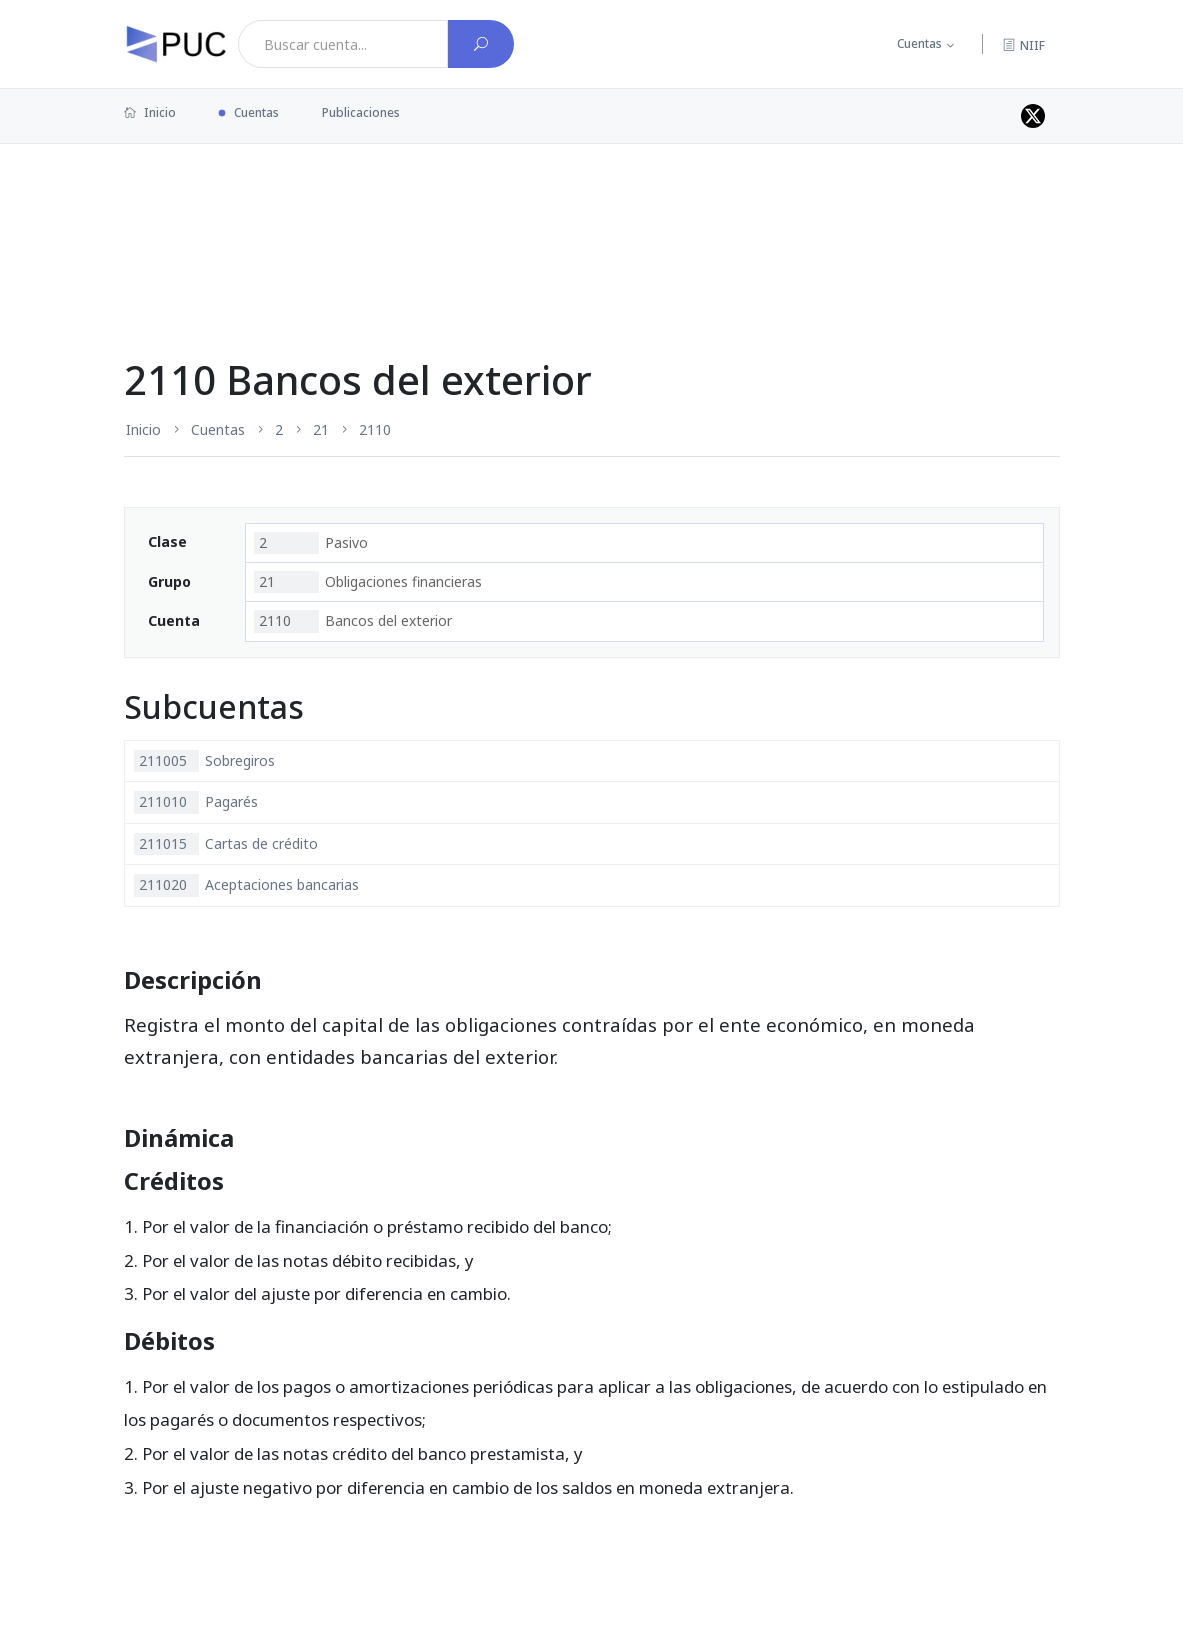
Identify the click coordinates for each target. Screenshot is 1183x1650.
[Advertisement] (592, 209)
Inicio (150, 112)
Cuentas (919, 43)
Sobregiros (204, 761)
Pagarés (196, 802)
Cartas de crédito (226, 844)
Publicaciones (361, 112)
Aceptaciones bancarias (246, 885)
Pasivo (311, 543)
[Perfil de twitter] (1033, 116)
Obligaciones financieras (368, 582)
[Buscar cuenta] (481, 44)
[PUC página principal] (176, 44)
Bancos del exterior (353, 621)
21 (321, 429)
